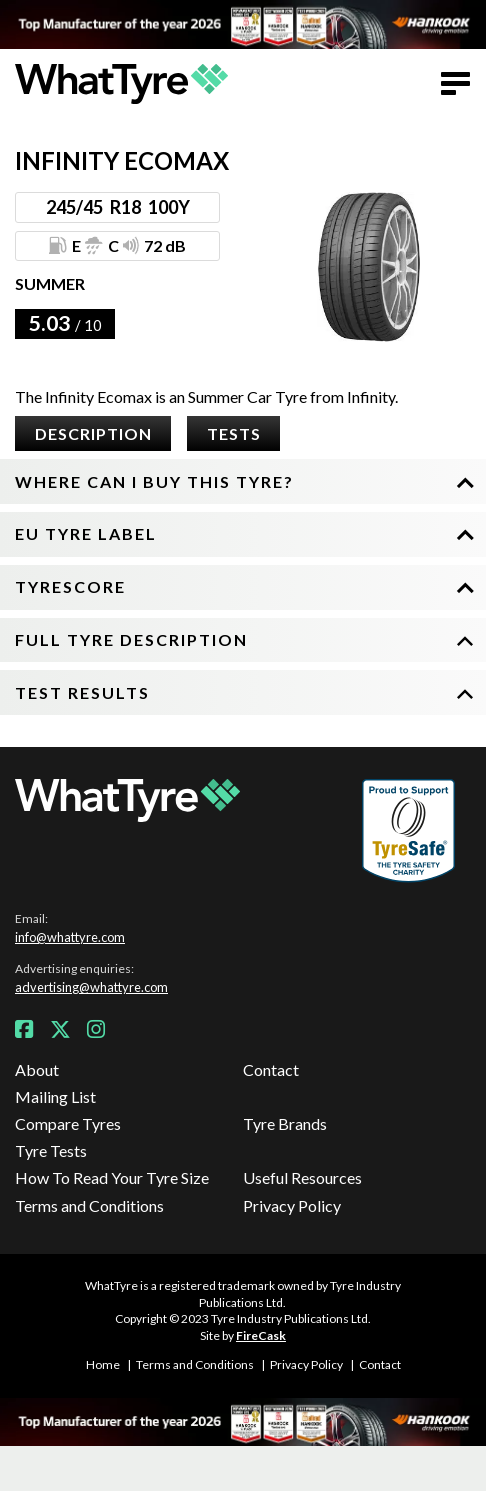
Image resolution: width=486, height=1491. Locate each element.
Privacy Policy (292, 1205)
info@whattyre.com (70, 937)
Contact (271, 1069)
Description (93, 433)
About (37, 1069)
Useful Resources (302, 1177)
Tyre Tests (51, 1150)
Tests (234, 433)
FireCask (261, 1335)
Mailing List (55, 1096)
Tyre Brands (285, 1123)
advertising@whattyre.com (91, 987)
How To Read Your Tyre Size (112, 1177)
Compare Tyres (68, 1123)
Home (103, 1364)
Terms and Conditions (89, 1205)
